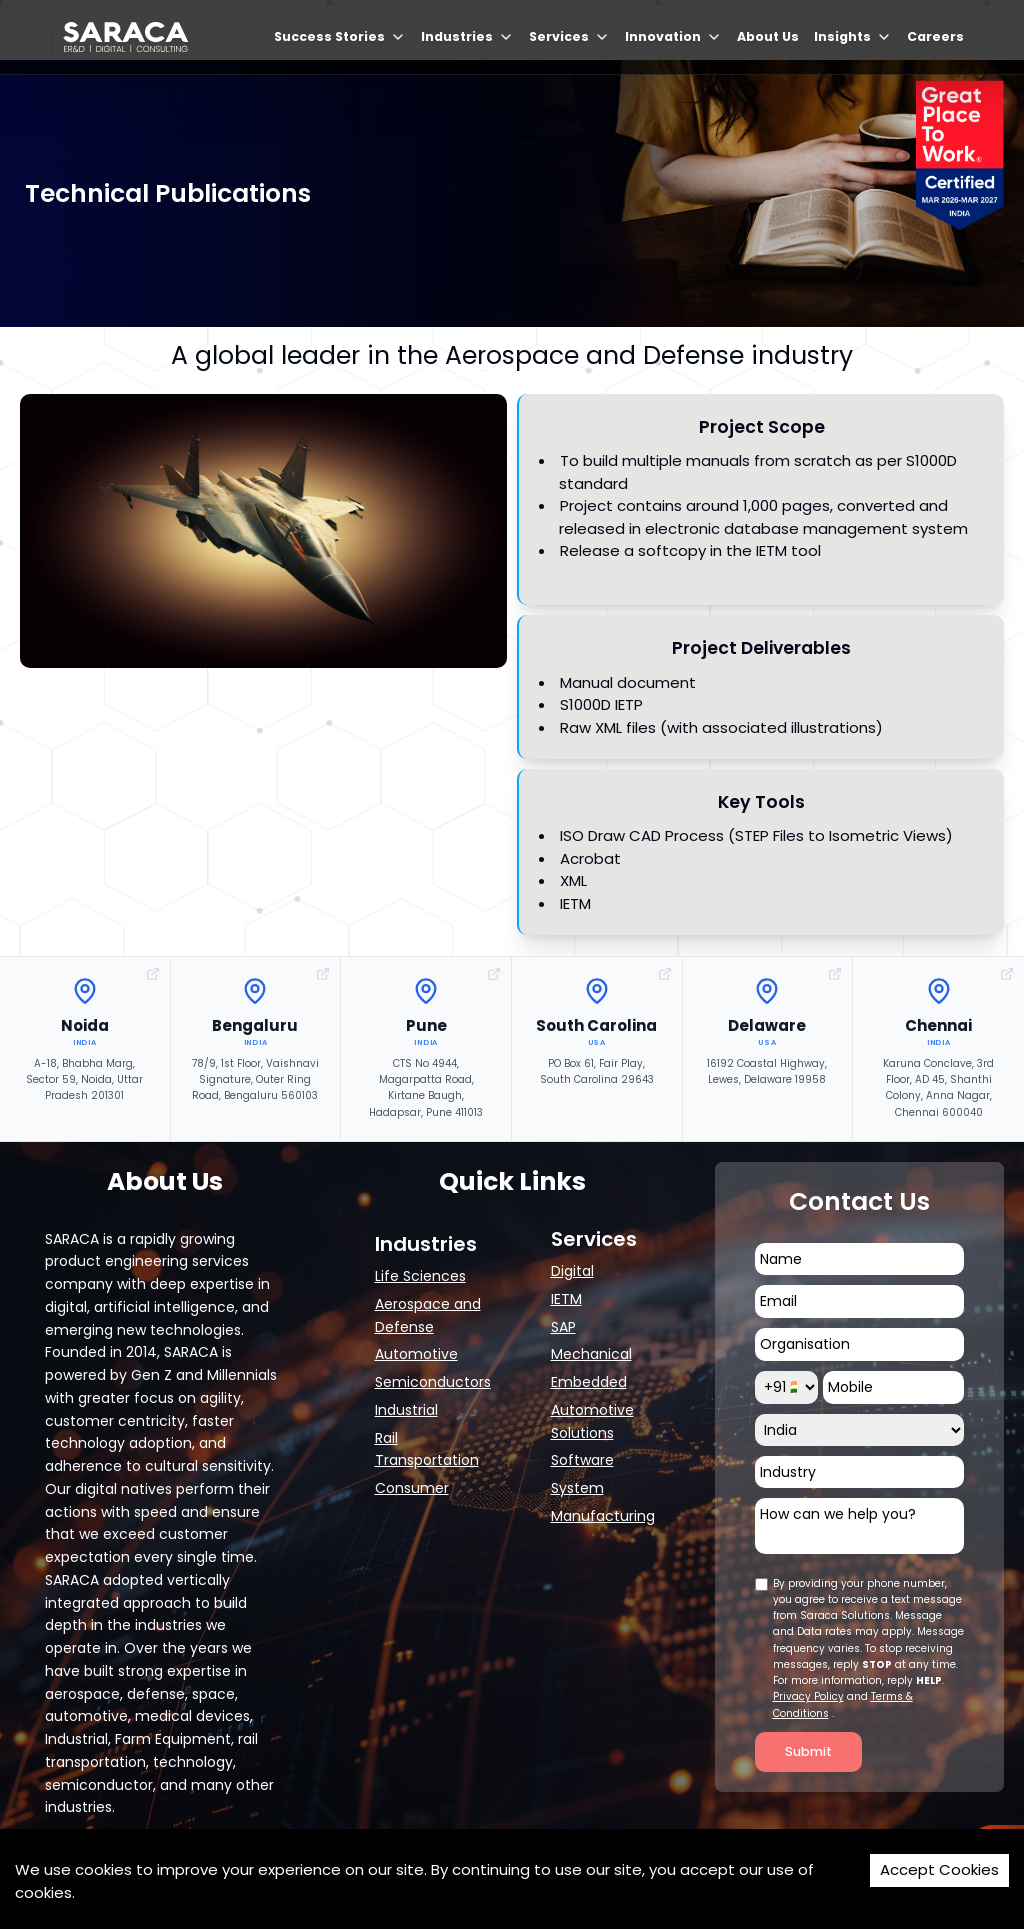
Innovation (673, 36)
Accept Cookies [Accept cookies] (939, 1869)
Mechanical (591, 1354)
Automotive (416, 1354)
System (577, 1488)
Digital (572, 1271)
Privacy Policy (808, 1696)
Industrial (406, 1410)
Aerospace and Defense (428, 1315)
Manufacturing (603, 1516)
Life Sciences (420, 1276)
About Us (768, 36)
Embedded (589, 1382)
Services (569, 36)
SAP (563, 1327)
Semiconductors (433, 1382)
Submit (808, 1751)
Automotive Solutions (592, 1421)
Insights (853, 36)
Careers (935, 36)
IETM (566, 1299)
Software (582, 1460)
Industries (467, 36)
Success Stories (340, 36)
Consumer (412, 1488)
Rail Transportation (427, 1449)
